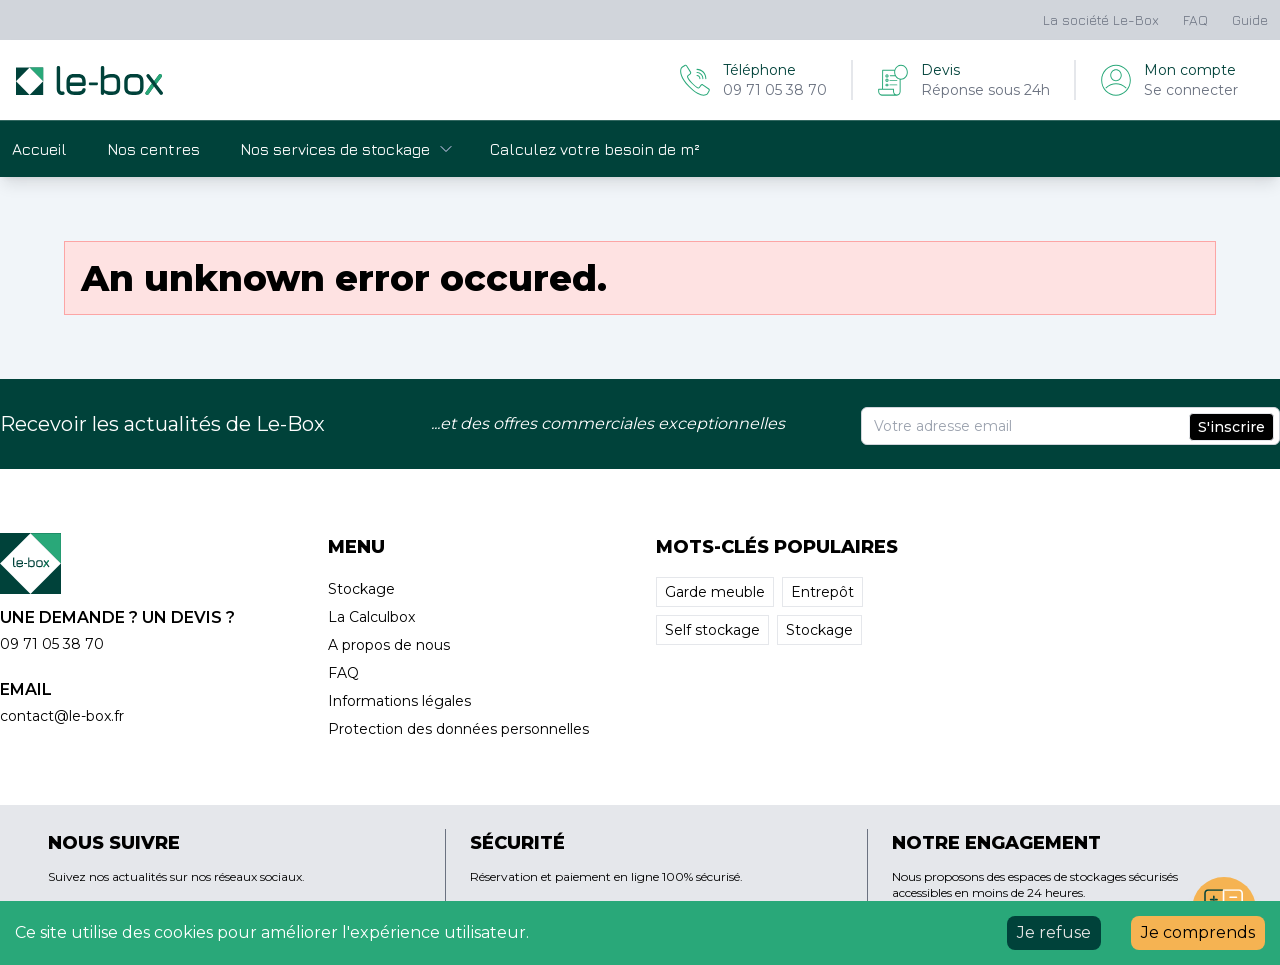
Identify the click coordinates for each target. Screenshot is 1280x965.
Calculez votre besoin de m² (595, 149)
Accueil (39, 149)
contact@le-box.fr (62, 716)
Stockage (361, 589)
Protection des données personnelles (458, 729)
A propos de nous (389, 645)
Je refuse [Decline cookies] (1054, 932)
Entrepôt (822, 592)
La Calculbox (371, 617)
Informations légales (399, 701)
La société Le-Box (1101, 19)
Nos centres (153, 149)
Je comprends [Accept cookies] (1198, 932)
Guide (1250, 19)
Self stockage (712, 630)
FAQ (1195, 19)
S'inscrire (1231, 427)
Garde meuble (715, 592)
